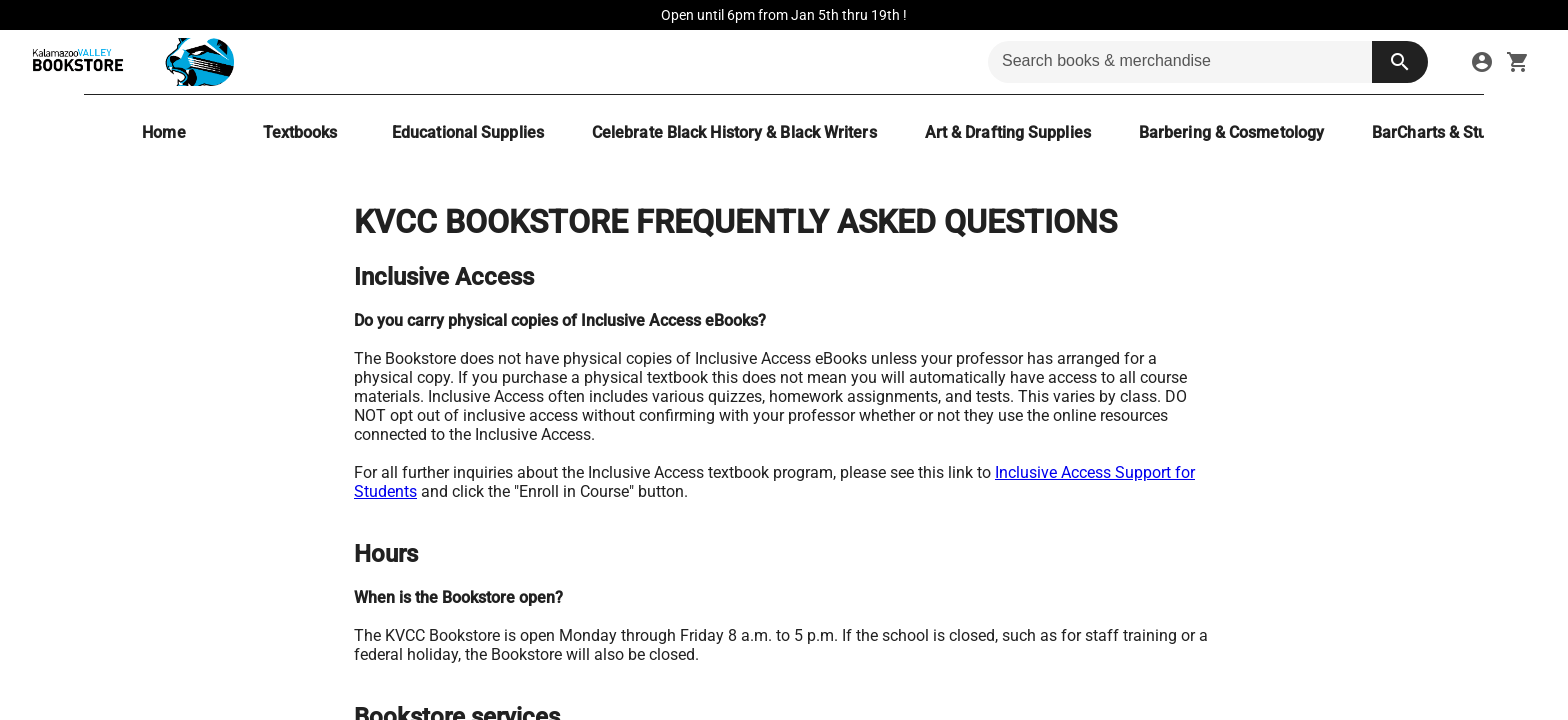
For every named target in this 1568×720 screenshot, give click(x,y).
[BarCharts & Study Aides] (1461, 132)
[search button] (1400, 62)
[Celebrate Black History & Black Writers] (734, 132)
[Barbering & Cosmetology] (1231, 132)
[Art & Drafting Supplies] (1008, 132)
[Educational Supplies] (468, 132)
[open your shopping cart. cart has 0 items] (1518, 62)
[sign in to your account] (1482, 62)
